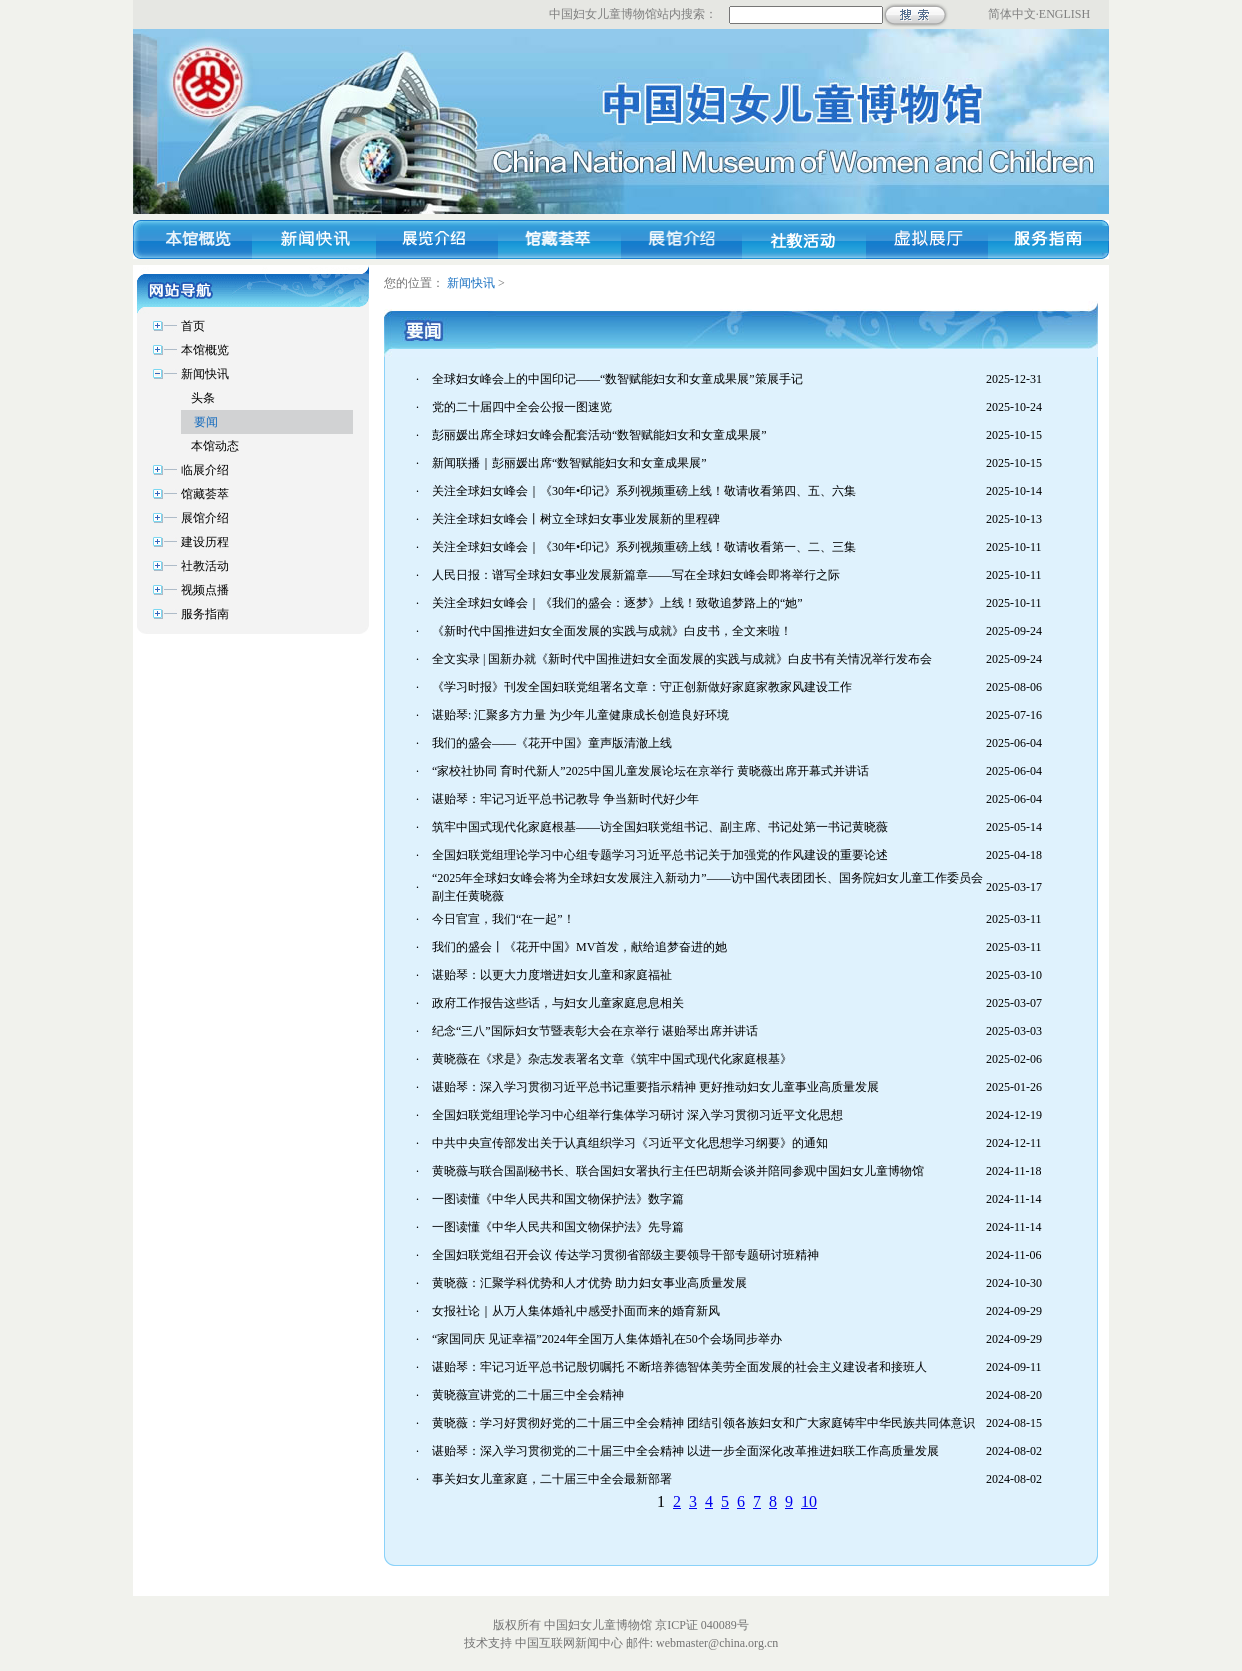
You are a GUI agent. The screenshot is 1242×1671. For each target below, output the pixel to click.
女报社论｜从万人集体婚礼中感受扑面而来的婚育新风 (576, 1311)
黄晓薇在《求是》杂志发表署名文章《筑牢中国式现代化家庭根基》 (612, 1059)
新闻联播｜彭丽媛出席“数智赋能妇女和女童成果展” (569, 463)
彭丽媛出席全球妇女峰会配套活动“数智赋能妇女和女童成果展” (599, 435)
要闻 (206, 422)
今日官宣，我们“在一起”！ (503, 919)
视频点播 (205, 590)
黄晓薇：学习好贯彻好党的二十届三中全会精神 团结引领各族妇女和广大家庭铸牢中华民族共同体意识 (703, 1423)
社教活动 (205, 566)
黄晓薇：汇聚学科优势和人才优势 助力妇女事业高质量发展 (589, 1283)
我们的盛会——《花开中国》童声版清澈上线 (552, 743)
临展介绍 (205, 470)
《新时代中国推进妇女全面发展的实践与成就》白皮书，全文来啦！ (612, 631)
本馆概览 (205, 350)
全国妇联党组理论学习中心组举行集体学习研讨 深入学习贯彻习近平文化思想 (637, 1115)
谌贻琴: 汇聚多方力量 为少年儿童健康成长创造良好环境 (580, 715)
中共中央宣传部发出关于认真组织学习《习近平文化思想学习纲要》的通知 (630, 1143)
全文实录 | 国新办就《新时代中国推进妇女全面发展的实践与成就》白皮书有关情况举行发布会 (682, 659)
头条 (203, 398)
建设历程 (205, 542)
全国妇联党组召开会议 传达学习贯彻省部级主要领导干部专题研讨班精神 (625, 1255)
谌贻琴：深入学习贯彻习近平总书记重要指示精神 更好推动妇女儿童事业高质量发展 (655, 1087)
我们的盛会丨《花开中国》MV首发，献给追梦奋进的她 (579, 947)
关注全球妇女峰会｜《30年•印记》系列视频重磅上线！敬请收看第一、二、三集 (644, 547)
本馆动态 (215, 446)
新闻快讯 (471, 283)
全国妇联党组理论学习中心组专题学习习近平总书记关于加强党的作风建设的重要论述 (660, 855)
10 (809, 1501)
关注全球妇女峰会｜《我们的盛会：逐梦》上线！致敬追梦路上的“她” (617, 603)
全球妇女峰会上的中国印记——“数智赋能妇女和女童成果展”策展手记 (617, 379)
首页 (193, 326)
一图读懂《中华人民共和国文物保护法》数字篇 (558, 1199)
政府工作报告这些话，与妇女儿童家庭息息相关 (558, 1003)
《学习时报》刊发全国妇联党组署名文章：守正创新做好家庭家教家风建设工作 (642, 687)
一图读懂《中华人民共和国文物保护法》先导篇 (558, 1227)
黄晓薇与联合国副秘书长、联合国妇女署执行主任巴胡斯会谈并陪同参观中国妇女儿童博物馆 (678, 1171)
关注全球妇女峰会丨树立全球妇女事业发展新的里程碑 (576, 519)
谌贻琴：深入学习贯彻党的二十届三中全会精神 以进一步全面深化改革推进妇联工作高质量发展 (685, 1451)
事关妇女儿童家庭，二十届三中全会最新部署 (552, 1479)
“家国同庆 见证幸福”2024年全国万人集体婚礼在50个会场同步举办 (607, 1339)
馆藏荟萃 (205, 494)
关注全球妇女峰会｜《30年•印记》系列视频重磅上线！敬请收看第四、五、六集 (644, 491)
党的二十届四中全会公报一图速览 (522, 407)
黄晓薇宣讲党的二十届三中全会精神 (528, 1395)
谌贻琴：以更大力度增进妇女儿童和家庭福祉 (552, 975)
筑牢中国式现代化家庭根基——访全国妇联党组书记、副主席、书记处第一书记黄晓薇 (660, 827)
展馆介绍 (205, 518)
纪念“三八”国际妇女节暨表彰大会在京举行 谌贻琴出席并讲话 (595, 1031)
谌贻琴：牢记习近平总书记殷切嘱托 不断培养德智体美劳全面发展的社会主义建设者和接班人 (679, 1367)
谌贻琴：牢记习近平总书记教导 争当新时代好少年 (565, 799)
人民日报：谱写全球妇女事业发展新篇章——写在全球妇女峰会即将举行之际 (636, 575)
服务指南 (205, 614)
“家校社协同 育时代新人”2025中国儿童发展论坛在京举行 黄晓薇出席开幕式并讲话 (650, 771)
